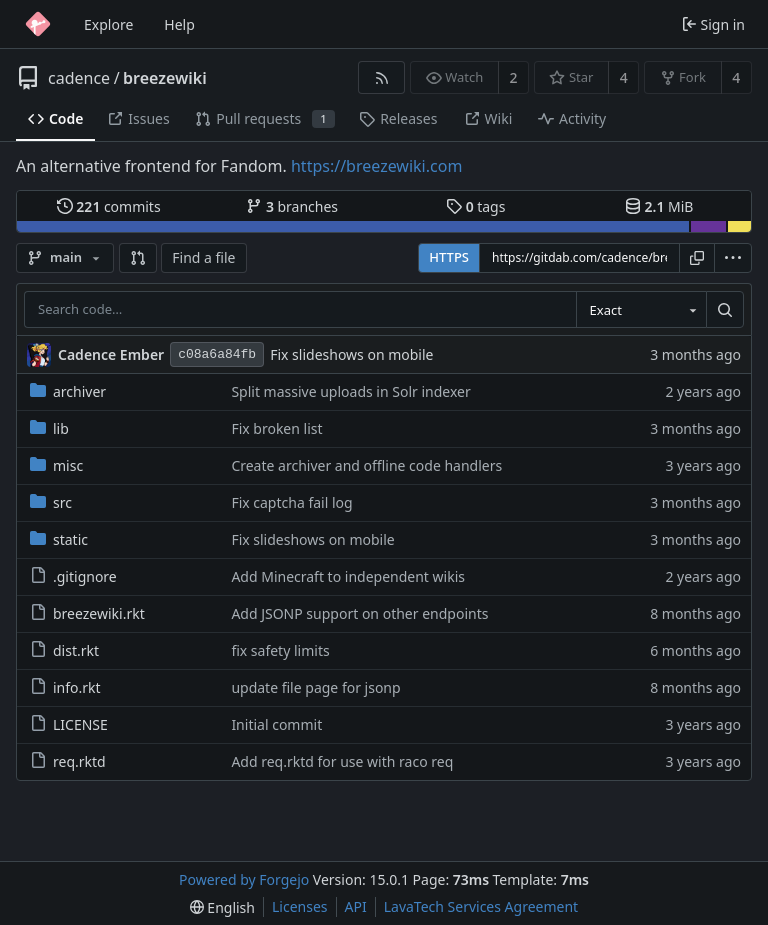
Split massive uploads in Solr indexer (350, 391)
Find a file (203, 257)
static (59, 539)
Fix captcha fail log (291, 502)
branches (292, 206)
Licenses (300, 906)
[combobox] (641, 310)
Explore (108, 24)
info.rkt (65, 687)
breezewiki (165, 78)
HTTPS (449, 257)
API (356, 906)
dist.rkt (64, 650)
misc (56, 465)
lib (49, 428)
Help (179, 24)
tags (475, 206)
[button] (138, 258)
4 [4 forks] (736, 77)
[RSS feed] (381, 77)
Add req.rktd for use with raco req (342, 761)
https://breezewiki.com (376, 166)
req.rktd (68, 761)
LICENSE (69, 724)
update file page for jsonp (315, 687)
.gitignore (73, 576)
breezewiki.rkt (87, 613)
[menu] (733, 258)
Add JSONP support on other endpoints (359, 613)
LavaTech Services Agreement (481, 906)
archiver (68, 391)
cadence (79, 78)
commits (109, 206)
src (51, 502)
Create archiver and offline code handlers (366, 465)
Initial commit (276, 724)
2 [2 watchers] (514, 77)
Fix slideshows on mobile (351, 354)
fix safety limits (280, 650)
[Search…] (725, 310)
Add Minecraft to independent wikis (348, 576)
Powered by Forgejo (244, 879)
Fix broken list (276, 428)
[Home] (38, 24)
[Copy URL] (697, 258)
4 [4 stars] (624, 77)
